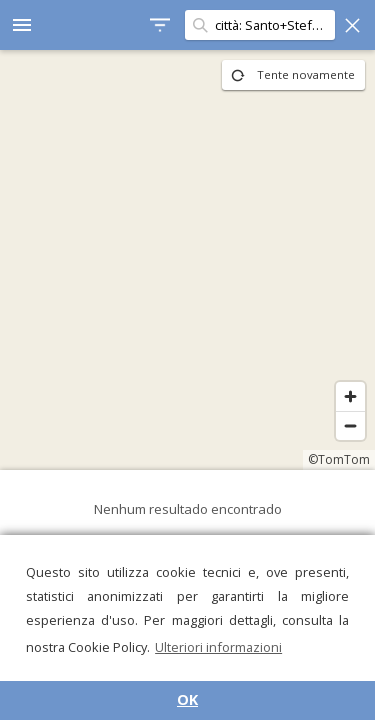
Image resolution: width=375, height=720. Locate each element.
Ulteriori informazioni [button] (218, 647)
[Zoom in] (350, 396)
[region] (187, 260)
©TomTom (339, 459)
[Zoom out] (350, 425)
